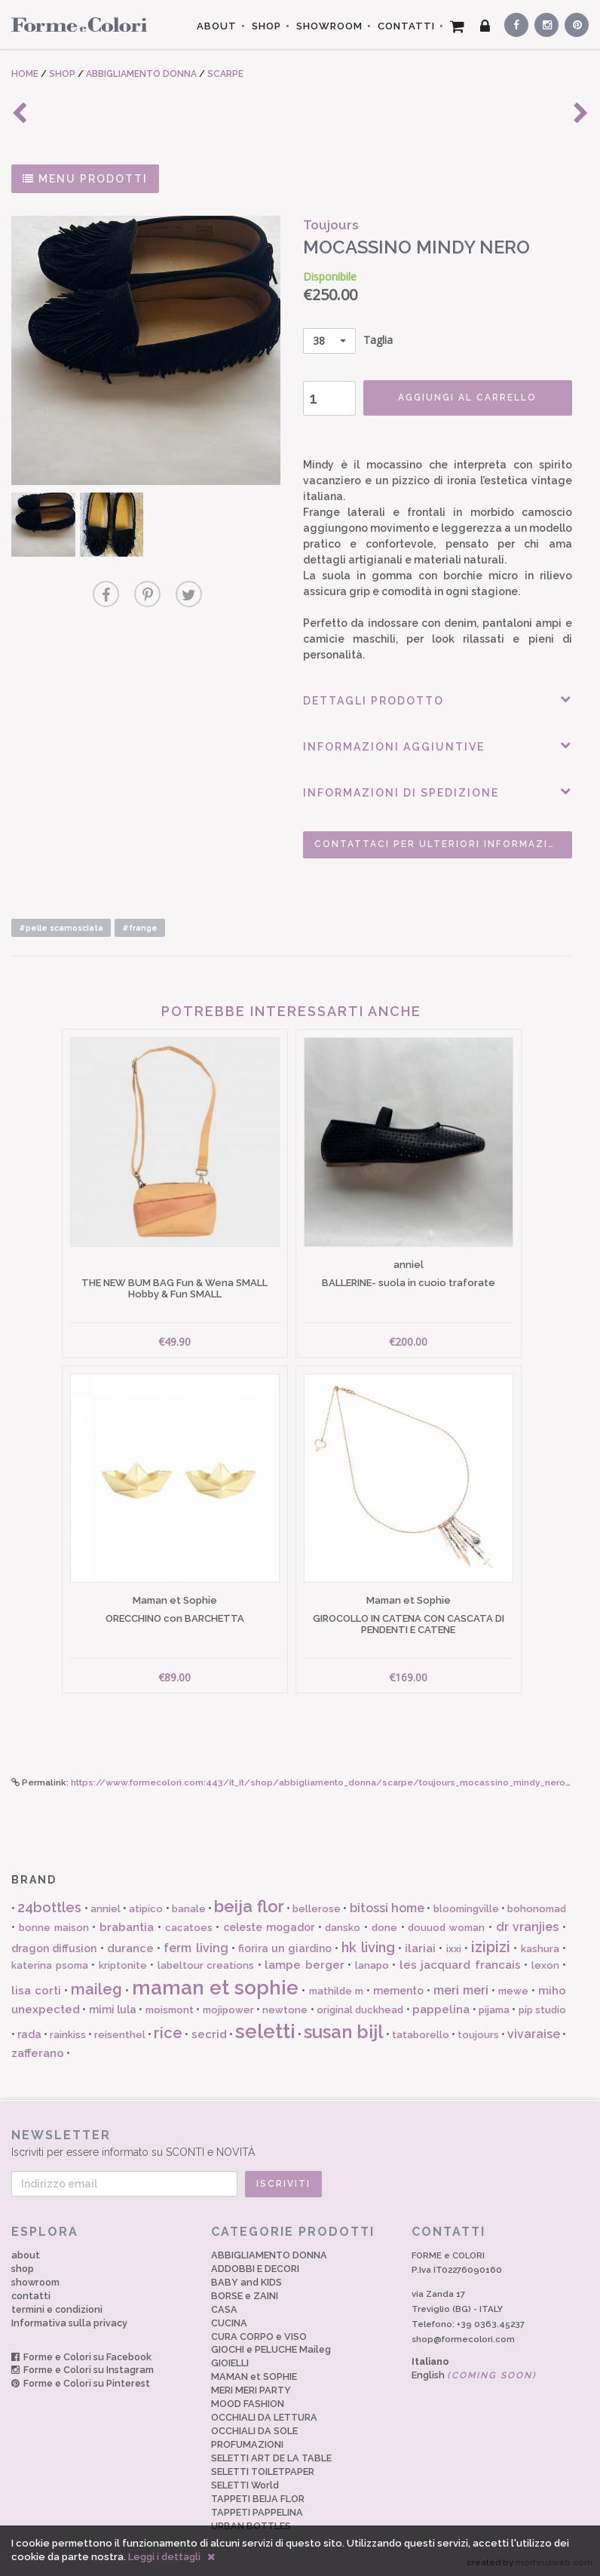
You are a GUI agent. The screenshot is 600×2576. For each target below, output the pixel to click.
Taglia (345, 341)
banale (189, 1904)
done (384, 1922)
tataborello (420, 2030)
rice (168, 2028)
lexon (545, 1961)
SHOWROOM (329, 26)
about (25, 2249)
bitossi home (387, 1903)
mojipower (228, 2004)
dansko (342, 1922)
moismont (169, 2004)
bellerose (316, 1904)
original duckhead (360, 2004)
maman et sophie (215, 1982)
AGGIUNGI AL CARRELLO (463, 397)
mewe (513, 1985)
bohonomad (536, 1904)
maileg (96, 1984)
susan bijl (344, 2027)
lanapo (372, 1961)
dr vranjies (527, 1921)
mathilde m (336, 1985)
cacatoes (189, 1922)
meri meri (460, 1985)
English (474, 2369)
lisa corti (36, 1985)
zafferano (37, 2049)
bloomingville (466, 1904)
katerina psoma (49, 1961)
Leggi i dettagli (164, 2556)
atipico (146, 1904)
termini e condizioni (57, 2304)
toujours (478, 2030)
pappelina (441, 2004)
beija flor (248, 1901)
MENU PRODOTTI (85, 179)
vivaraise (533, 2029)
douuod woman (446, 1922)
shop (22, 2263)
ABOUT (217, 26)
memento (398, 1985)
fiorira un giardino (285, 1943)
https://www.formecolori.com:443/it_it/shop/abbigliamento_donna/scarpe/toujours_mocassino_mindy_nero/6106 (333, 1778)
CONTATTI (406, 26)
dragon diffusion (53, 1943)
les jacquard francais (460, 1960)
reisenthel (119, 2030)
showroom (35, 2277)
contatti (31, 2290)
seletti (265, 2027)
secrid (209, 2030)
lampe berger (304, 1960)
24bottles (49, 1903)
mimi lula (112, 2004)
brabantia (126, 1922)
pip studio (542, 2004)
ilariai (420, 1943)
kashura (540, 1943)
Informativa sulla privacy (69, 2317)
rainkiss (68, 2030)
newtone (285, 2004)
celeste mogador (268, 1922)
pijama (494, 2004)
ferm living (196, 1943)
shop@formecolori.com (463, 2334)
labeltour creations (206, 1961)
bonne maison (54, 1922)
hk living (367, 1942)
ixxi (453, 1943)
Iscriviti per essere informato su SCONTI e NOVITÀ (300, 2137)
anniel (105, 1904)
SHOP (266, 26)
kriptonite (123, 1961)
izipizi (490, 1942)
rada (29, 2030)
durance (130, 1943)
